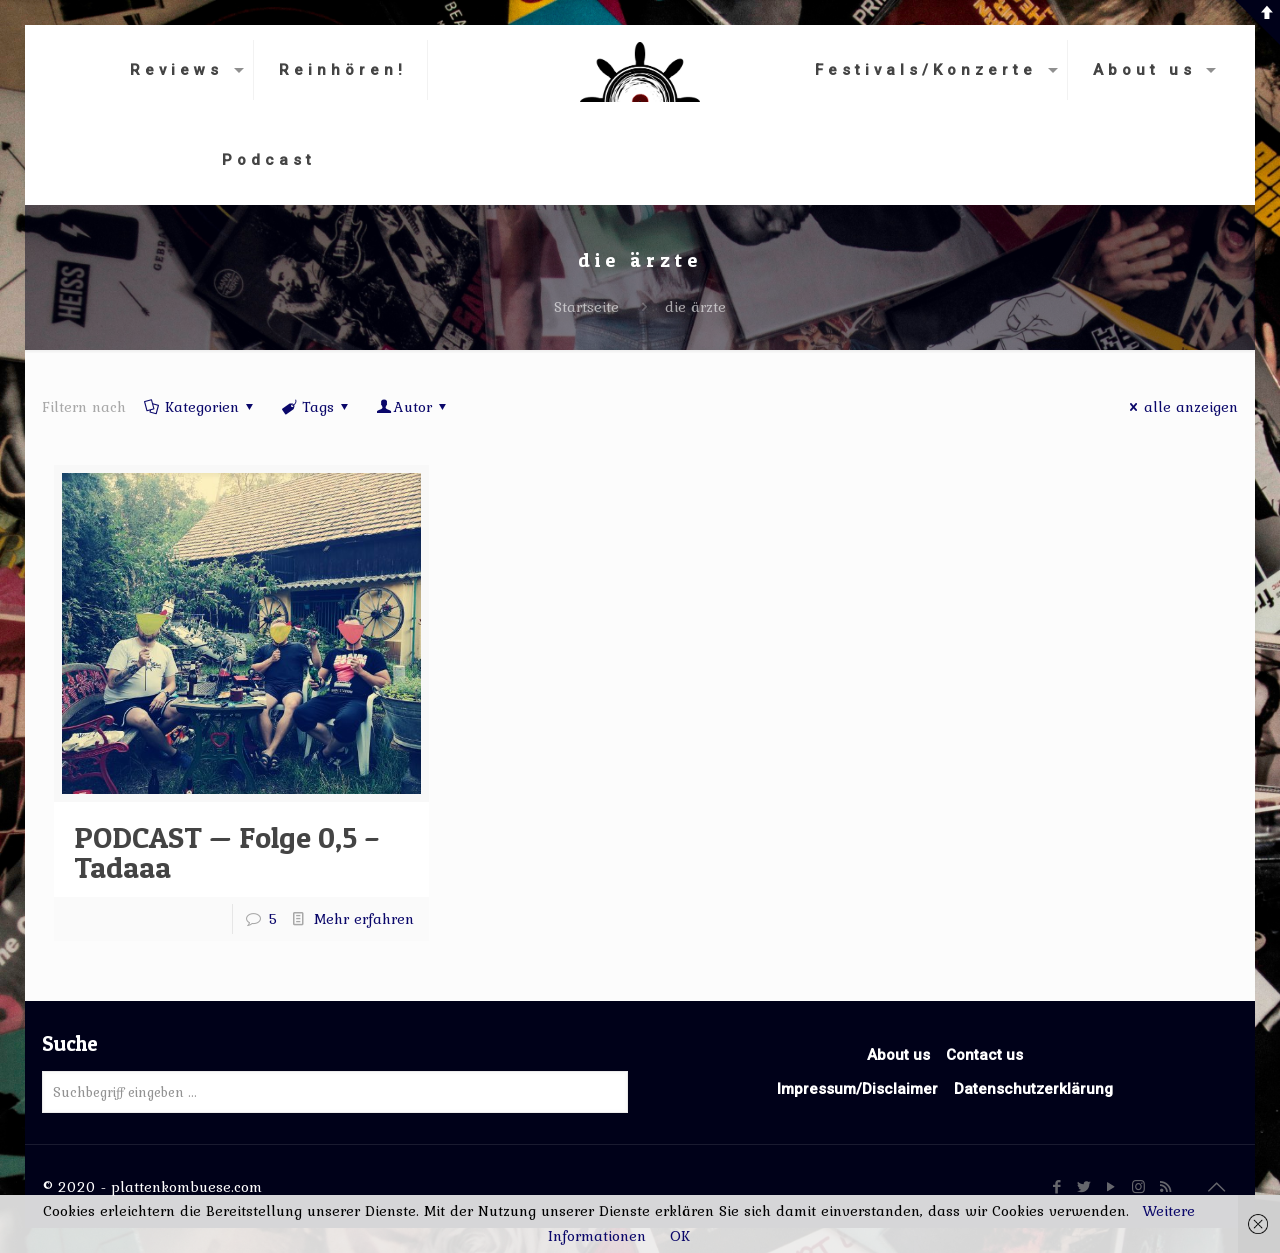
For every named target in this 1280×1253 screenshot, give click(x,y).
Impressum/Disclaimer (857, 1089)
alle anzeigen (1180, 407)
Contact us (984, 1055)
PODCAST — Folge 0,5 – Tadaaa (227, 852)
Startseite (586, 307)
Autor (413, 407)
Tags (316, 407)
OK (680, 1236)
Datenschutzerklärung (1033, 1089)
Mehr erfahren (364, 919)
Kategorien (200, 407)
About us (898, 1055)
